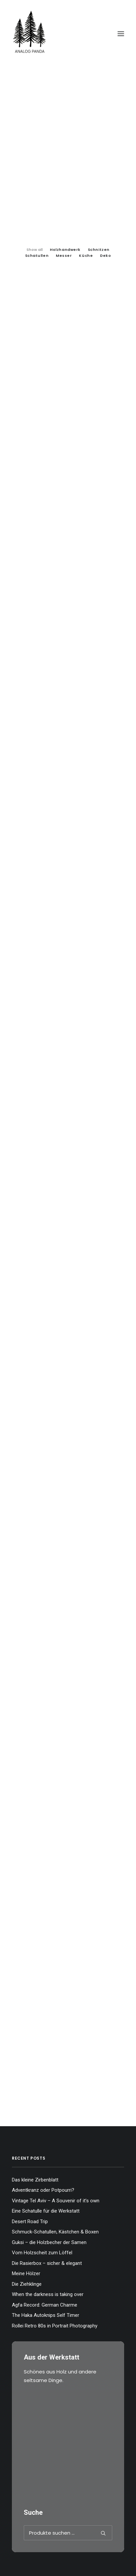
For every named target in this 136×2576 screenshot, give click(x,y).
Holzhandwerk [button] (65, 249)
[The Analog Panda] (68, 34)
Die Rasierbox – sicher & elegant (47, 2263)
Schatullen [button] (37, 255)
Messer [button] (64, 255)
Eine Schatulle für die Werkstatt (46, 2211)
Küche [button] (86, 255)
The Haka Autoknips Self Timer (45, 2315)
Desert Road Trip (30, 2222)
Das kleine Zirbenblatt (35, 2180)
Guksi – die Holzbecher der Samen (49, 2242)
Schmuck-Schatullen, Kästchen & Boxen (55, 2232)
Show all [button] (34, 249)
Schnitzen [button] (99, 249)
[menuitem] (34, 249)
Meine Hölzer (26, 2273)
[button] (121, 34)
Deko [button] (105, 255)
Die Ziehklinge (27, 2284)
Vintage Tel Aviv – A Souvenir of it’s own (55, 2201)
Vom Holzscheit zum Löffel (42, 2253)
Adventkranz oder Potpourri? (43, 2190)
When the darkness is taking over (48, 2294)
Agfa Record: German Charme (44, 2305)
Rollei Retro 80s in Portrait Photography (54, 2326)
